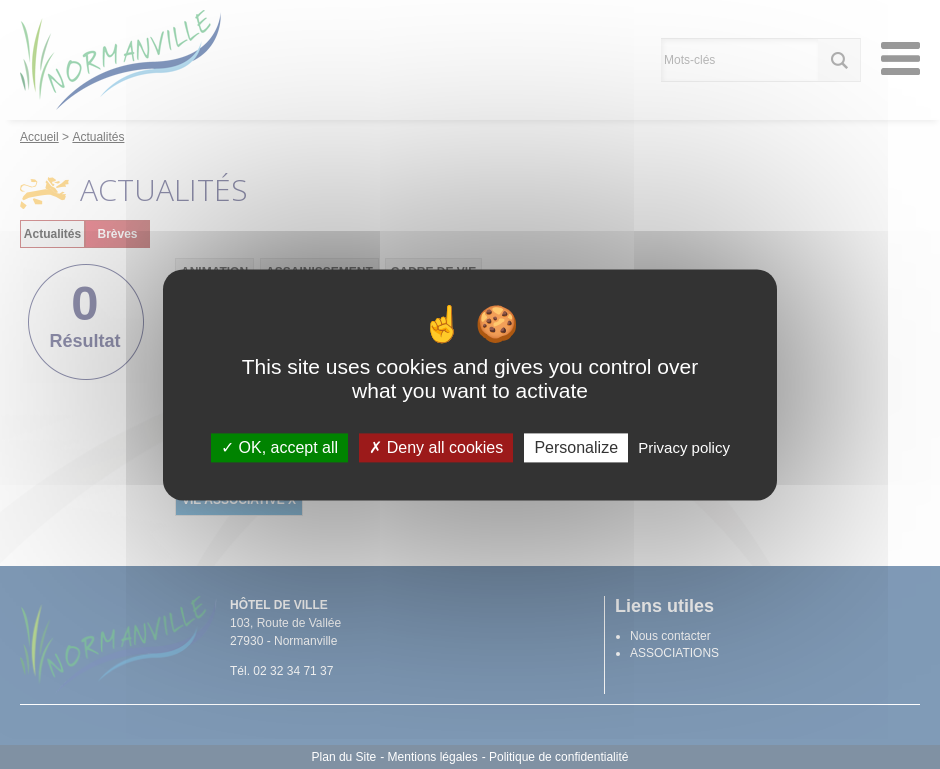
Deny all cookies (436, 447)
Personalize (576, 447)
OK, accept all (279, 447)
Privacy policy (684, 447)
